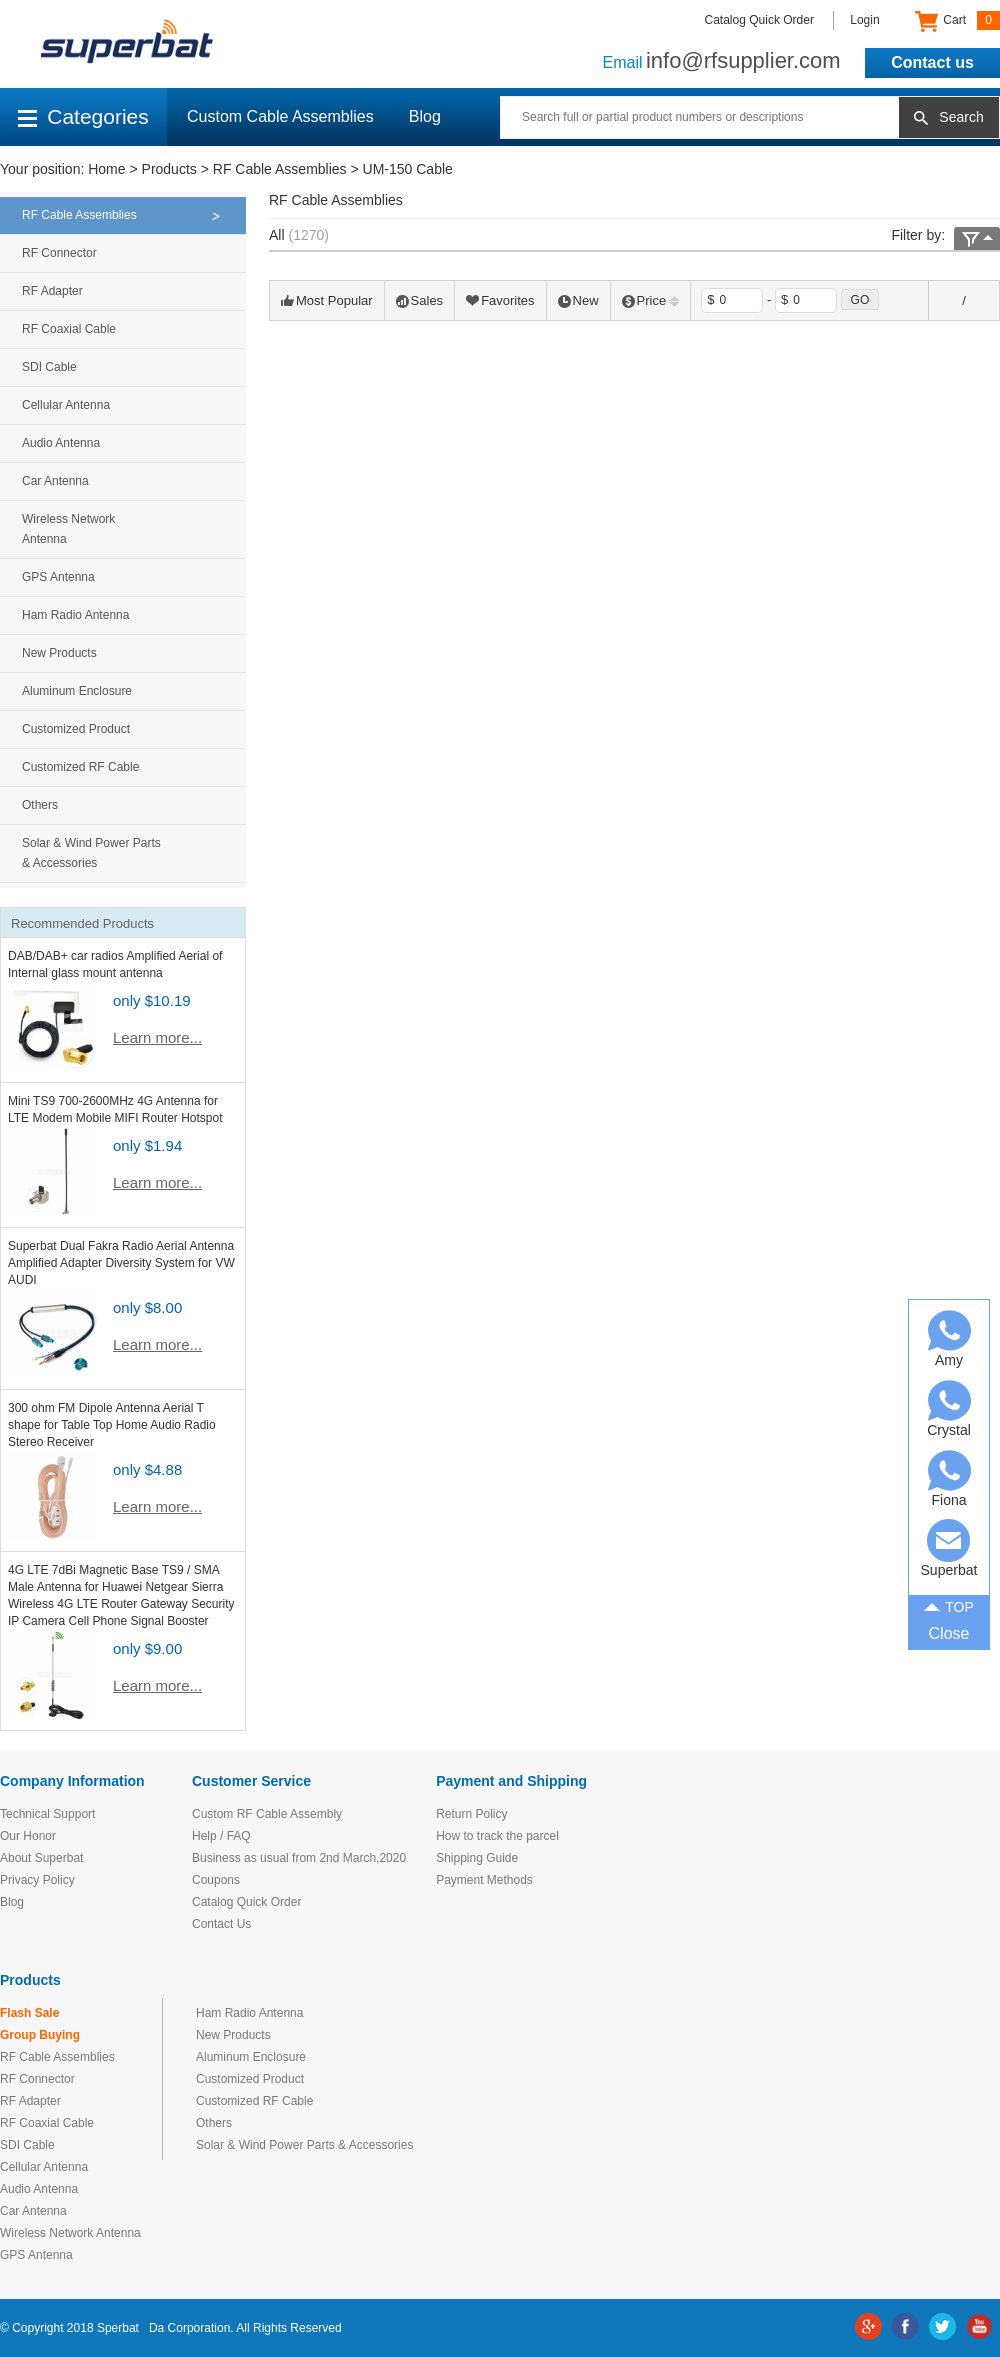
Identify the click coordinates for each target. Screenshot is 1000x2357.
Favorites (500, 300)
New (578, 300)
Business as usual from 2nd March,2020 (299, 1858)
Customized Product (76, 729)
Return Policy (471, 1814)
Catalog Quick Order (759, 20)
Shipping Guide (477, 1858)
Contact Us (221, 1924)
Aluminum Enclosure (77, 691)
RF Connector (59, 253)
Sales (420, 300)
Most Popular (327, 300)
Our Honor (28, 1836)
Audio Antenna (61, 443)
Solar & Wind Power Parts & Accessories (91, 853)
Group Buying (40, 2035)
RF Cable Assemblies (280, 169)
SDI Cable (49, 367)
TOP (949, 1605)
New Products (59, 653)
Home (106, 169)
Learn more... (157, 1037)
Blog (425, 116)
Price (651, 300)
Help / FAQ (221, 1836)
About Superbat (41, 1858)
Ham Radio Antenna (75, 615)
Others (40, 805)
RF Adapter (52, 291)
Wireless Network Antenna (68, 529)
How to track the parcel (497, 1836)
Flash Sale (29, 2013)
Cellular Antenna (66, 405)
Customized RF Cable (80, 767)
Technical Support (47, 1814)
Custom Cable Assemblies (280, 116)
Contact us (932, 62)
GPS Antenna (58, 577)
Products (169, 169)
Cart (957, 21)
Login (864, 20)
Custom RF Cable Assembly (267, 1814)
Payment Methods (484, 1880)
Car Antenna (55, 481)
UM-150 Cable (408, 169)
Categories (83, 116)
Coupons (216, 1880)
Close (949, 1633)
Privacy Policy (37, 1880)
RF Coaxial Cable (69, 329)
